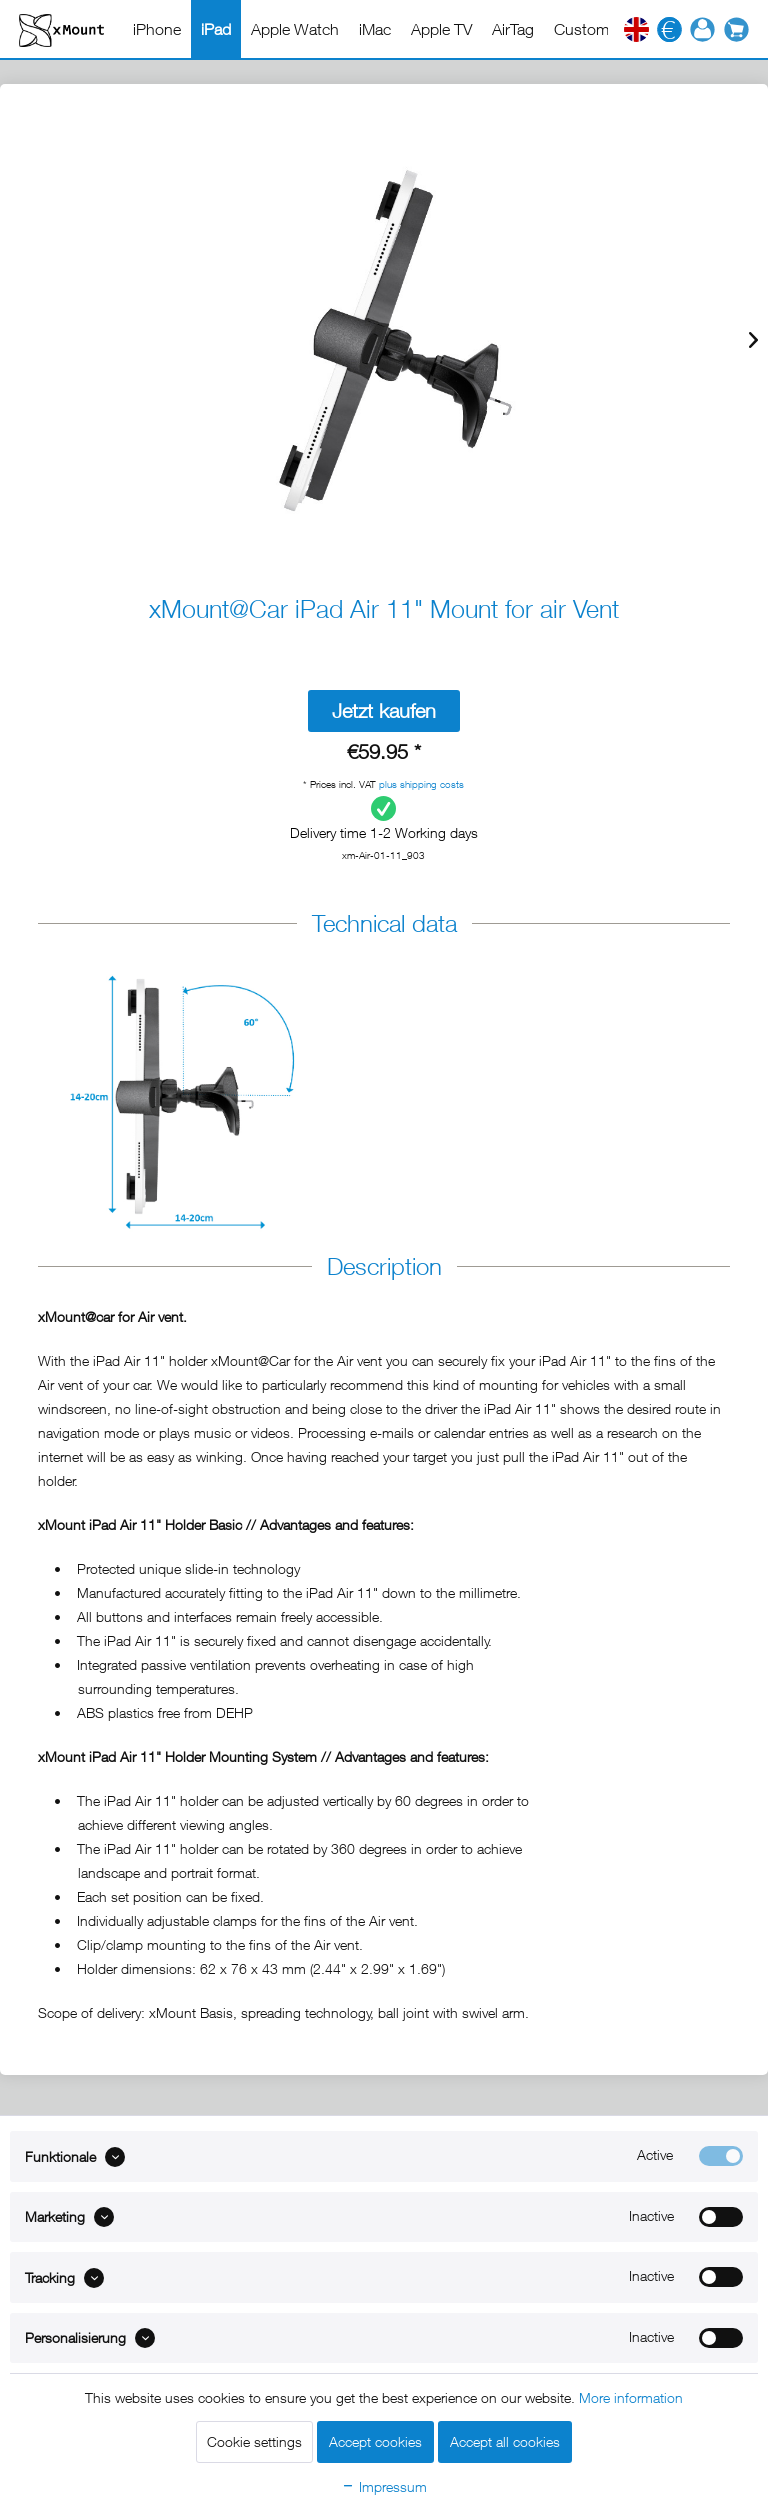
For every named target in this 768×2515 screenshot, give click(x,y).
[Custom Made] (602, 29)
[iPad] (216, 29)
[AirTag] (513, 29)
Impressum (384, 2486)
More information (631, 2397)
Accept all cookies (505, 2441)
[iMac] (375, 29)
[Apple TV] (441, 29)
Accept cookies (375, 2441)
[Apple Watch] (295, 29)
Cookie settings (254, 2441)
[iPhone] (157, 29)
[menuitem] (157, 29)
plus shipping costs (421, 784)
